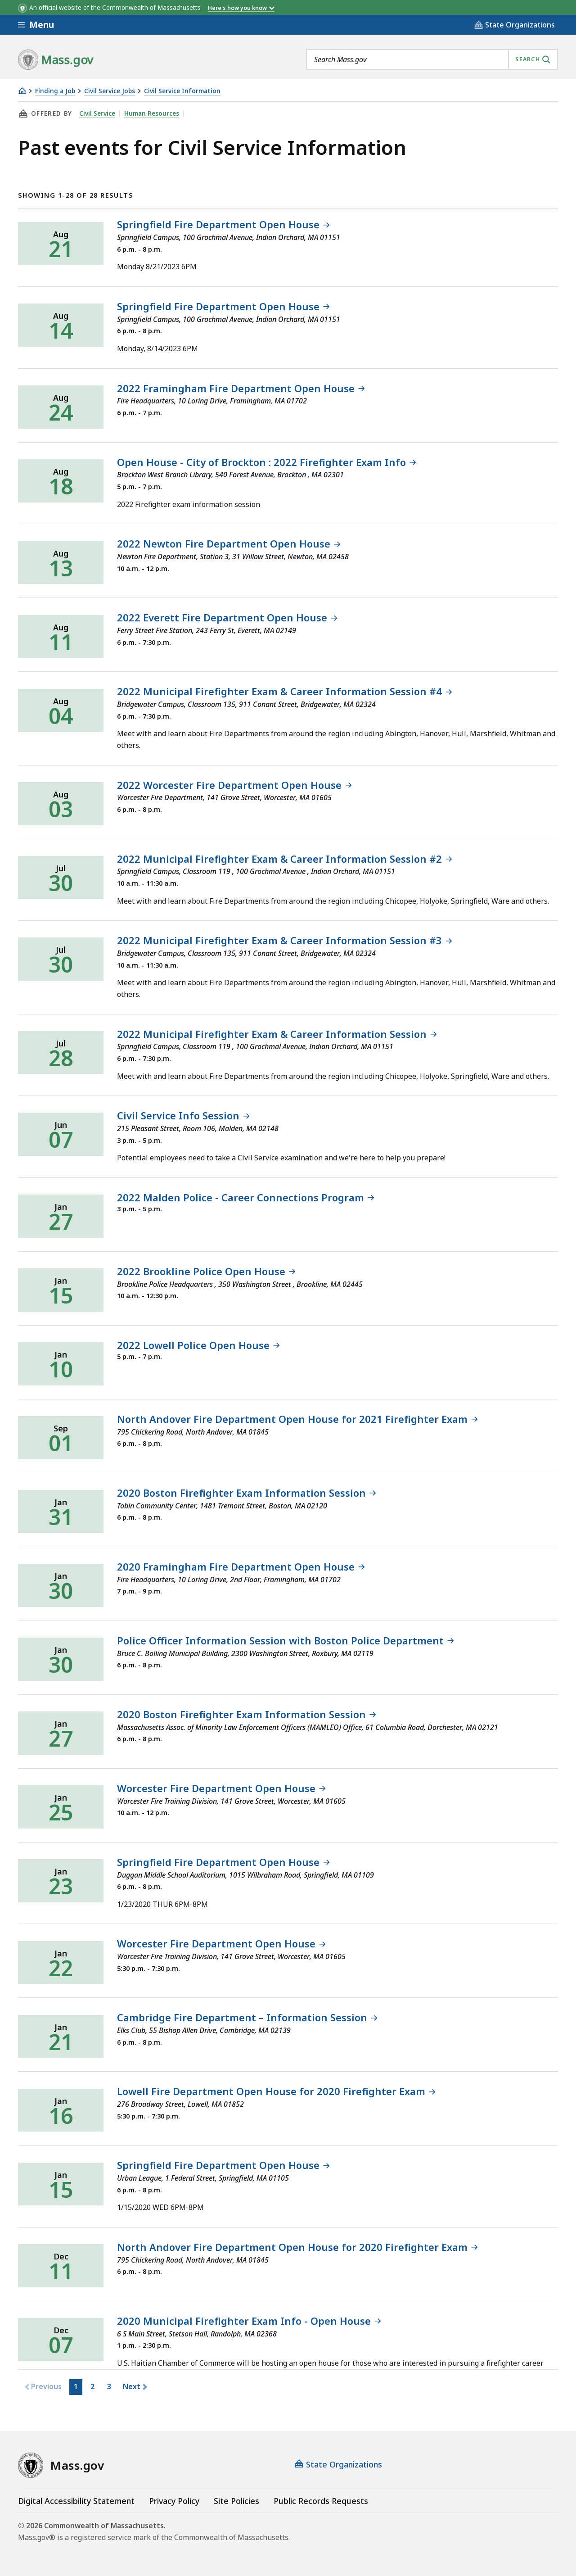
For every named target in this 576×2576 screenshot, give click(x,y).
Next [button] (131, 2386)
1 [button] (75, 2386)
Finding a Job (55, 91)
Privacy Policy (174, 2500)
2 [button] (92, 2386)
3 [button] (109, 2386)
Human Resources (151, 113)
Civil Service (97, 113)
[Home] (22, 91)
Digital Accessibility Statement (76, 2500)
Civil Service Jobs (109, 91)
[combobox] (432, 59)
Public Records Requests (321, 2500)
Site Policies (236, 2500)
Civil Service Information (182, 91)
